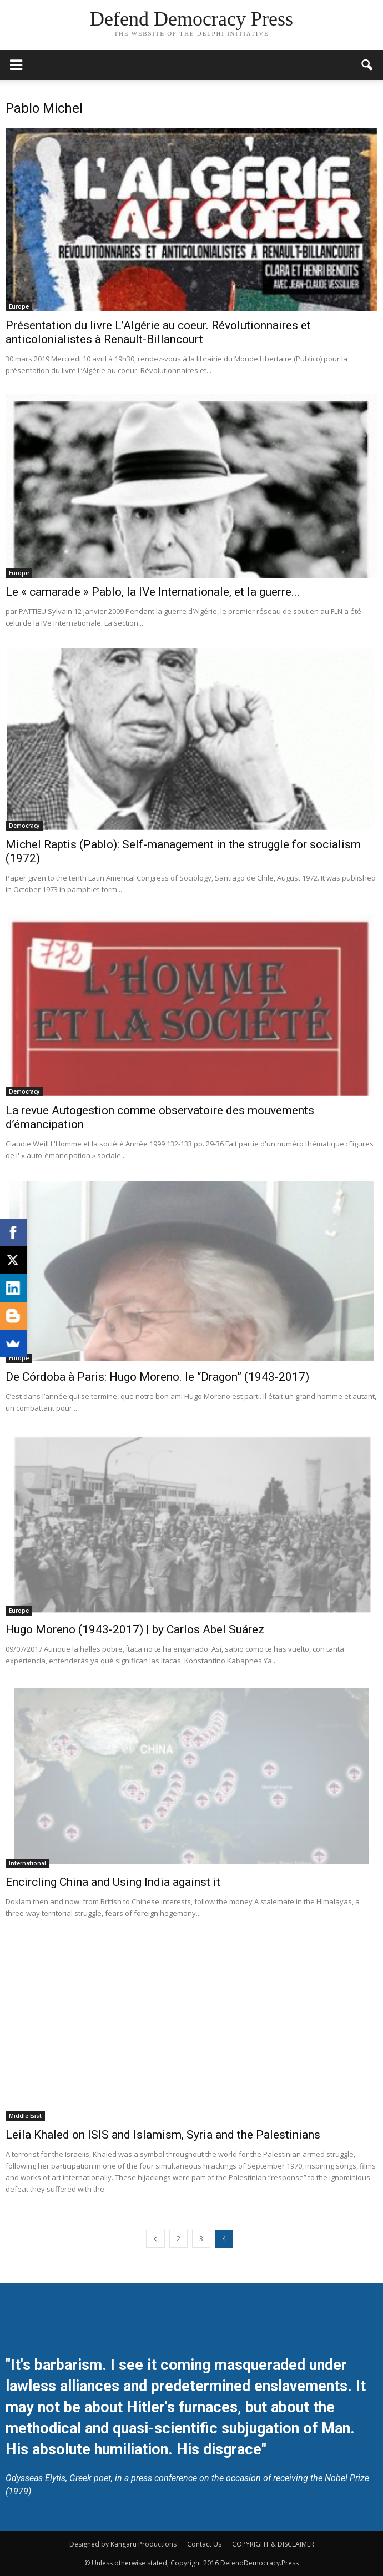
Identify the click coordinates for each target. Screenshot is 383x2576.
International (27, 1863)
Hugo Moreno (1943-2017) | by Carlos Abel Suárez (135, 1629)
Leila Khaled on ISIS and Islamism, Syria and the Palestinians (163, 2134)
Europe (19, 306)
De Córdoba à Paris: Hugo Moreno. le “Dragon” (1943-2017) (157, 1376)
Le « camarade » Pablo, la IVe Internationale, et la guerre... (153, 591)
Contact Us (204, 2544)
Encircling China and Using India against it (113, 1882)
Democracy (24, 825)
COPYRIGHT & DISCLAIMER (273, 2544)
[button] (367, 65)
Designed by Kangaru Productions (123, 2544)
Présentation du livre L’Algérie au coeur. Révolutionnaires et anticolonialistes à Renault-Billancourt (158, 332)
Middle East (25, 2116)
